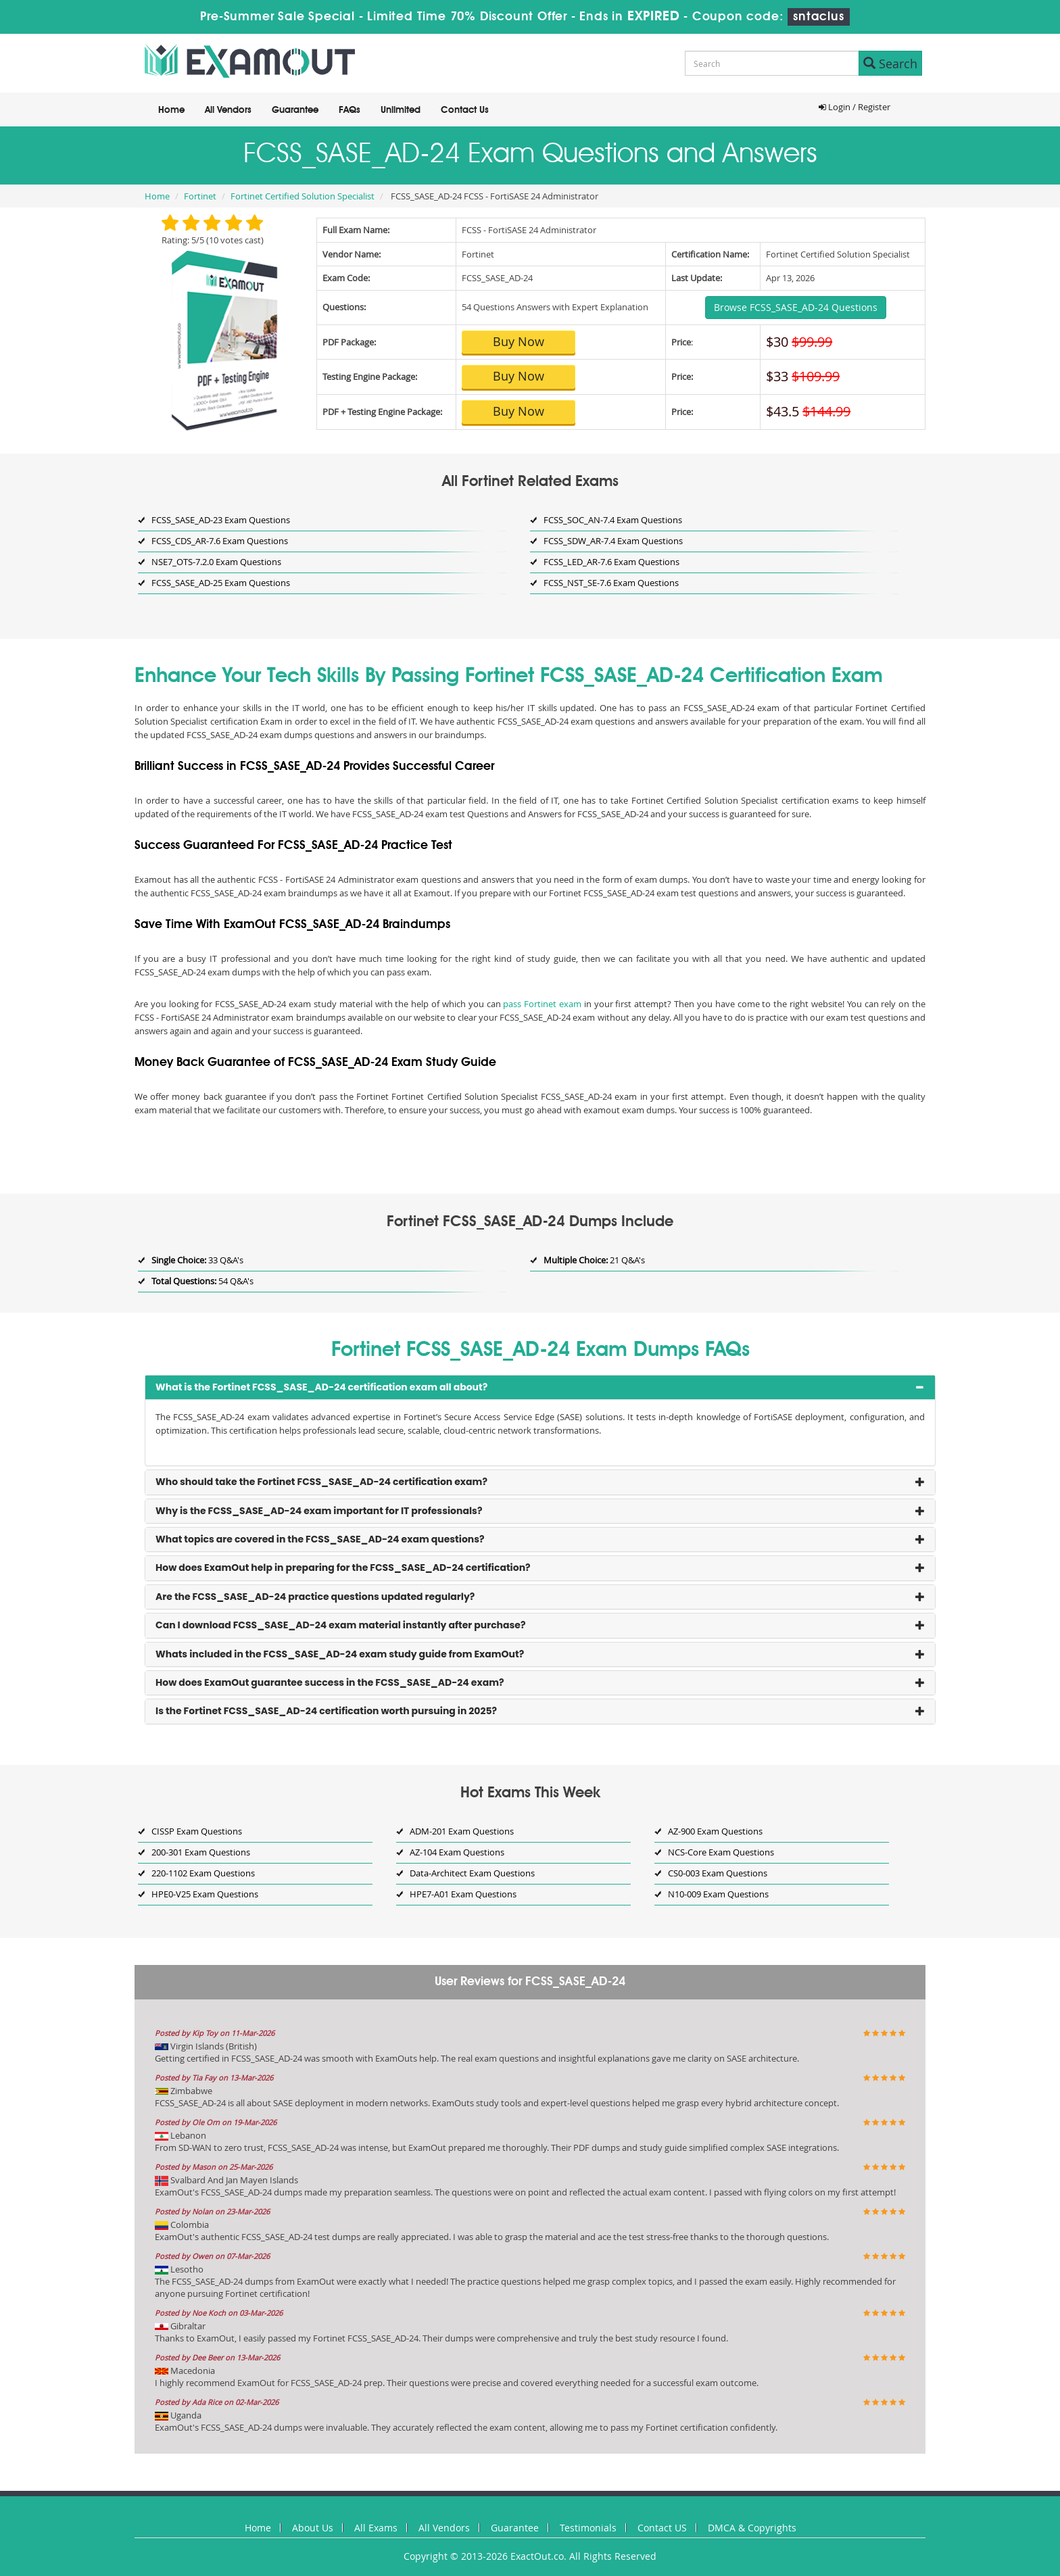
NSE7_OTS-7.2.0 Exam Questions (216, 562)
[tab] (540, 1387)
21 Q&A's (594, 1260)
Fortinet (200, 196)
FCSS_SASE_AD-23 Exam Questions (220, 520)
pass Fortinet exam (542, 1004)
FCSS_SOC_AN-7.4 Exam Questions (613, 520)
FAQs (349, 110)
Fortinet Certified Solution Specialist (303, 196)
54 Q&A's (202, 1281)
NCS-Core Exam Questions (721, 1852)
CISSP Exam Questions (196, 1831)
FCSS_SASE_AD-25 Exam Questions (220, 583)
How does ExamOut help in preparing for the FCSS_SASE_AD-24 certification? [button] (343, 1567)
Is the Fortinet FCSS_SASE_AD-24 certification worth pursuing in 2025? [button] (326, 1711)
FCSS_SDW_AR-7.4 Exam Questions (613, 541)
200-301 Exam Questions (200, 1852)
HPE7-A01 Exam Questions (463, 1894)
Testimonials (588, 2527)
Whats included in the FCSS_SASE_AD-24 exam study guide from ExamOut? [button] (339, 1654)
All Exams (375, 2527)
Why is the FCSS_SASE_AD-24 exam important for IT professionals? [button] (318, 1510)
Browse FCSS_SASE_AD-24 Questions (795, 307)
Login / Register (854, 107)
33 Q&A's (197, 1260)
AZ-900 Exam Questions (715, 1831)
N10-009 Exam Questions (718, 1894)
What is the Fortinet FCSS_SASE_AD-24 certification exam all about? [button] (321, 1387)
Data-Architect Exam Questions (472, 1873)
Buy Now (518, 341)
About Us (312, 2527)
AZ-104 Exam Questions (457, 1852)
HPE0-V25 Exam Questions (204, 1894)
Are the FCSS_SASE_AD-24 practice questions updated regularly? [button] (315, 1596)
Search (890, 63)
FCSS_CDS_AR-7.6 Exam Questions (219, 541)
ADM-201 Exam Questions (462, 1831)
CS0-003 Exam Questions (717, 1873)
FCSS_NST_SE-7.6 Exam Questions (611, 583)
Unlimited (400, 110)
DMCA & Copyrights (752, 2527)
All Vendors (228, 110)
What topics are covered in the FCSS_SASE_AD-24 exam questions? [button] (320, 1539)
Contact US (662, 2527)
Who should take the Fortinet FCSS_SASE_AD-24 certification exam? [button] (321, 1481)
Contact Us (465, 110)
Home (171, 110)
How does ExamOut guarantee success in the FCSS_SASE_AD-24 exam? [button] (329, 1682)
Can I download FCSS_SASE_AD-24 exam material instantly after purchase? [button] (340, 1625)
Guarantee (295, 110)
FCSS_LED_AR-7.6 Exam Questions (611, 562)
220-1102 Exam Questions (203, 1873)
